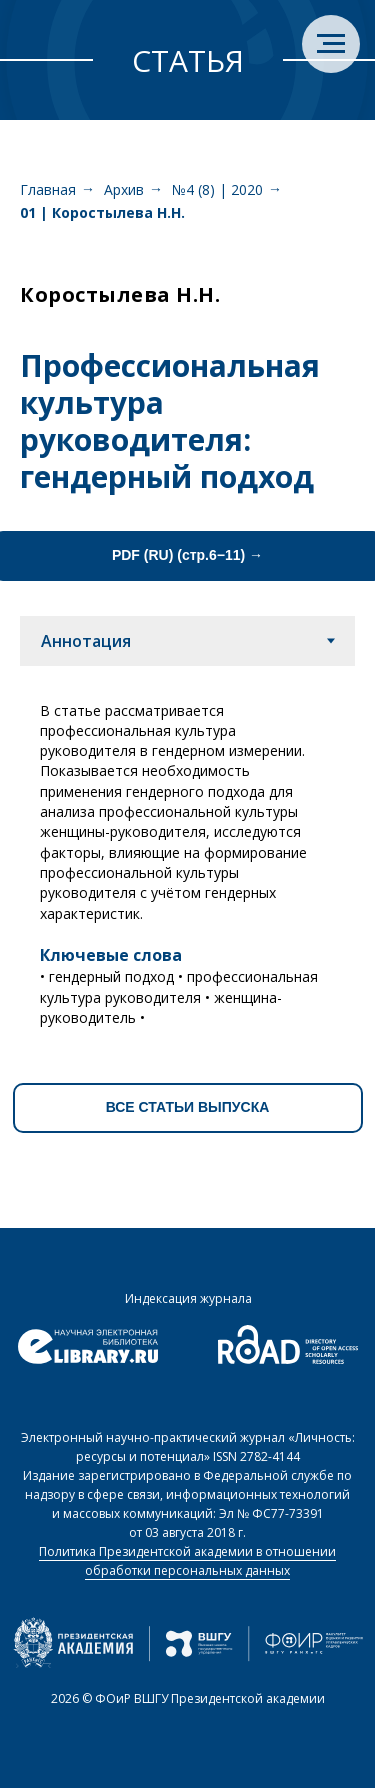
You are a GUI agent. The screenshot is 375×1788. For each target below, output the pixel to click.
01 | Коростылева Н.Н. (102, 212)
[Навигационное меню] (331, 44)
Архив (124, 189)
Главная (48, 189)
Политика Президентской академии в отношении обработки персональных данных (187, 1561)
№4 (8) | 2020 (217, 189)
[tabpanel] (187, 857)
